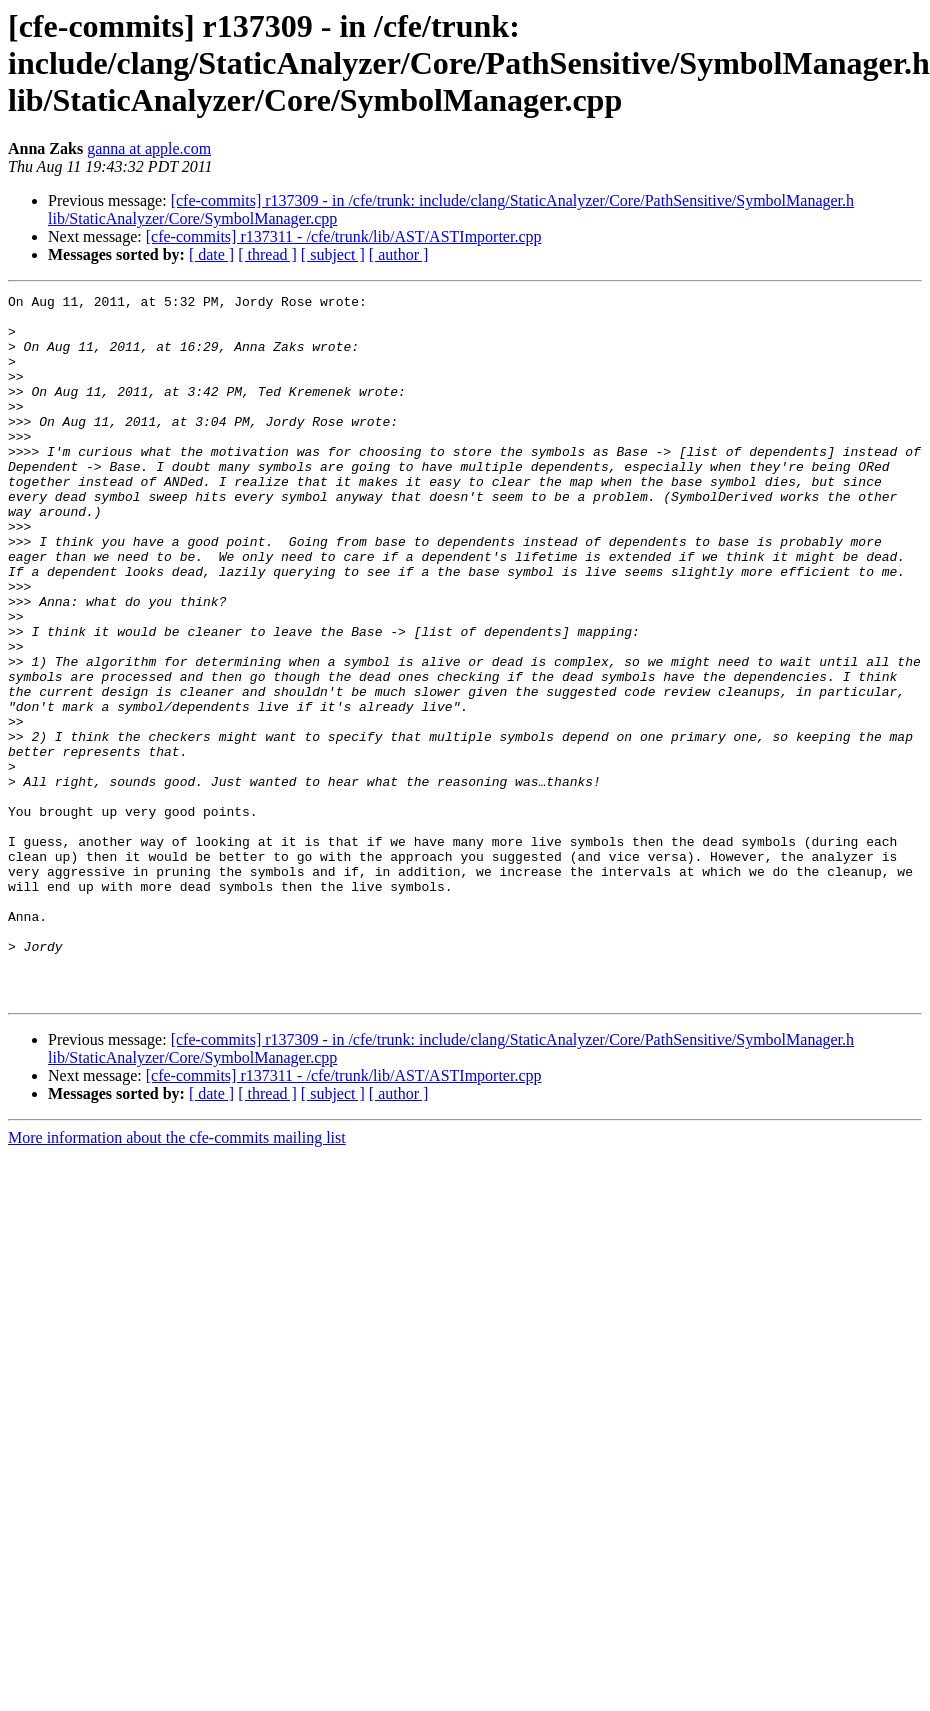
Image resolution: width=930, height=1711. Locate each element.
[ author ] (399, 254)
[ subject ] (333, 254)
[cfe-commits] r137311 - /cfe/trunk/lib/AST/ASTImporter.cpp (344, 236)
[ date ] (211, 254)
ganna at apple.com (149, 148)
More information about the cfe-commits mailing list (177, 1278)
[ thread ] (267, 254)
